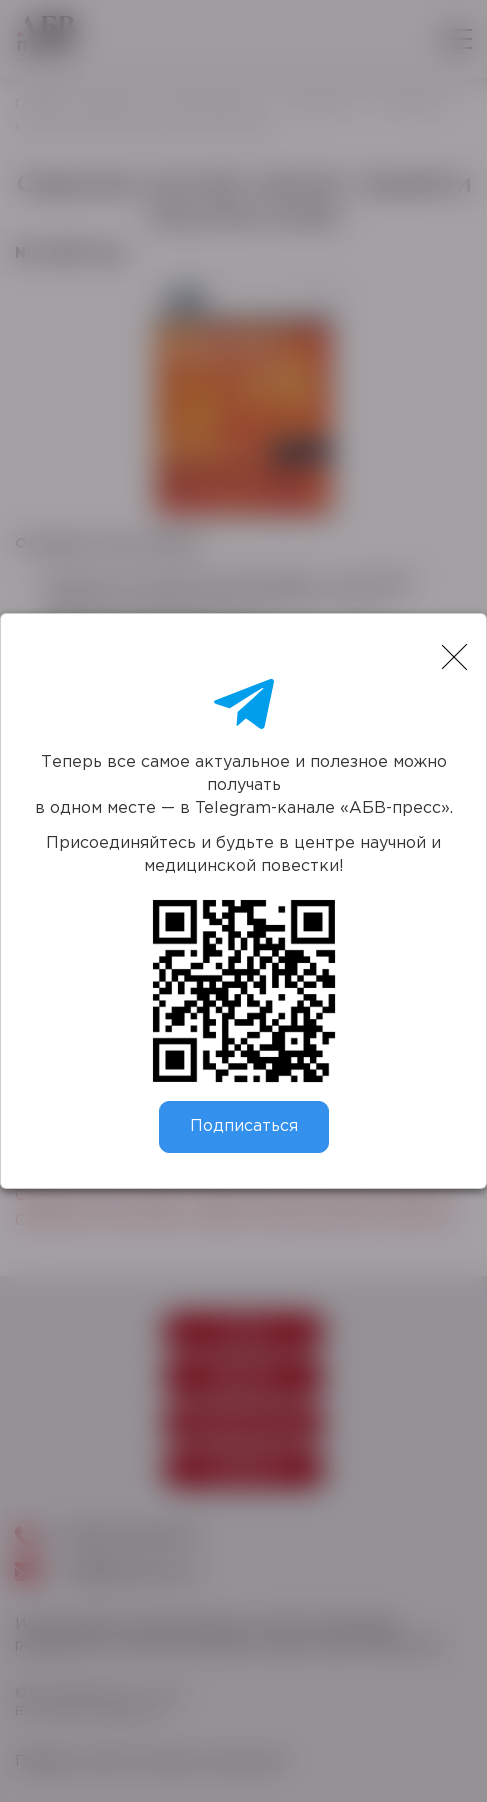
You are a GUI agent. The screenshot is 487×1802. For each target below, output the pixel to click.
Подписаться (244, 1126)
